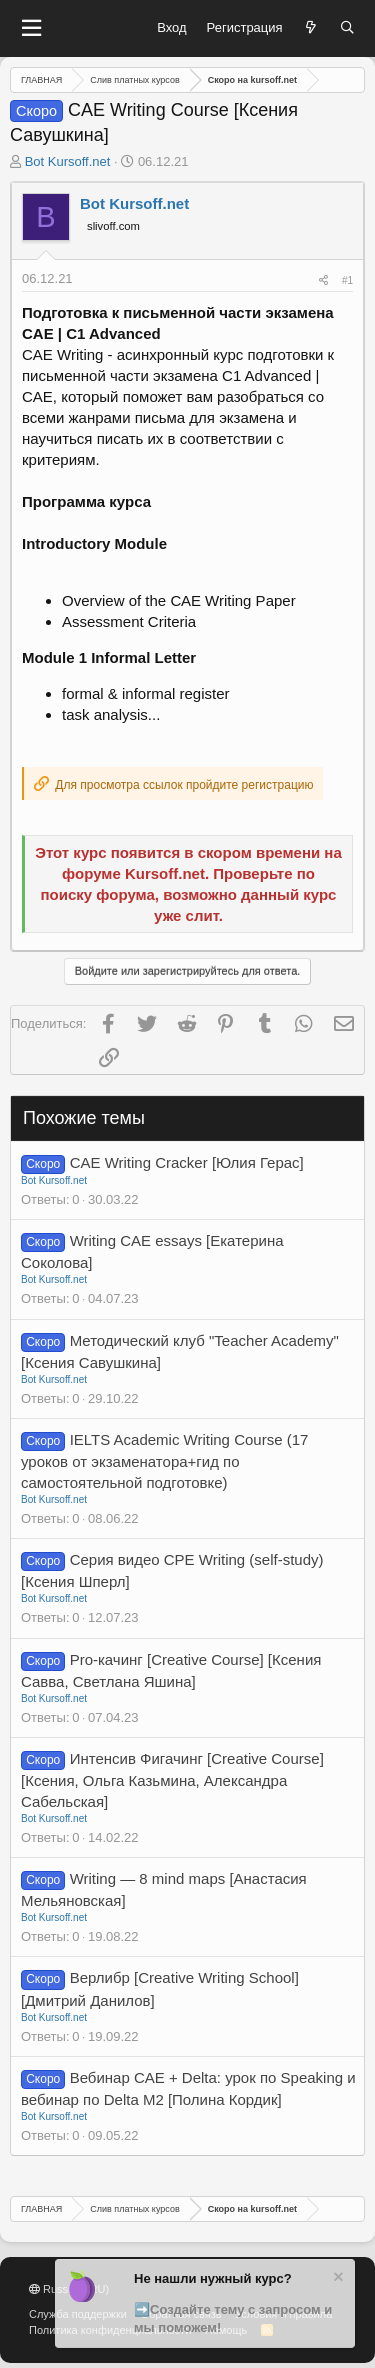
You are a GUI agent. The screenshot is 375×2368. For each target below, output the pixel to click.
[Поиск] (347, 28)
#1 (347, 280)
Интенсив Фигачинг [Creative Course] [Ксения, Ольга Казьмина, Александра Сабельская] (172, 1780)
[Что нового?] (311, 28)
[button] (31, 28)
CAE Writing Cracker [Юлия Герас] (187, 1162)
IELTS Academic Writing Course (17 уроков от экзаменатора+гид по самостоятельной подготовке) (164, 1461)
